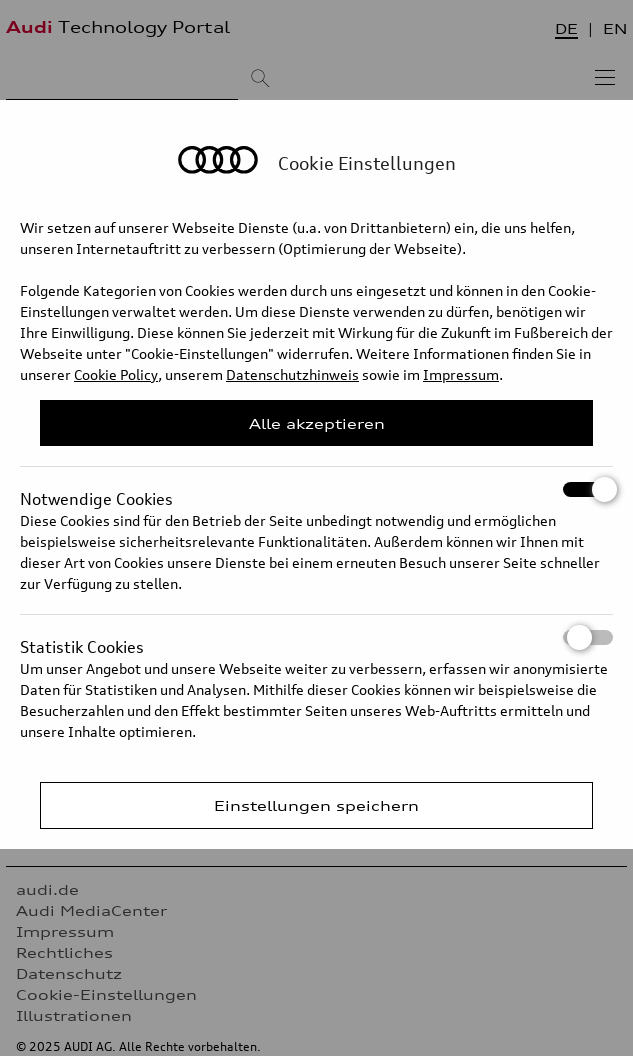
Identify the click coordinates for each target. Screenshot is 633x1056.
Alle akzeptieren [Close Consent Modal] (317, 423)
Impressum (461, 374)
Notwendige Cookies (316, 489)
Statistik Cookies (316, 637)
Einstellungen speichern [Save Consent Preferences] (316, 805)
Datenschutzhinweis (292, 374)
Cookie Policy (116, 374)
